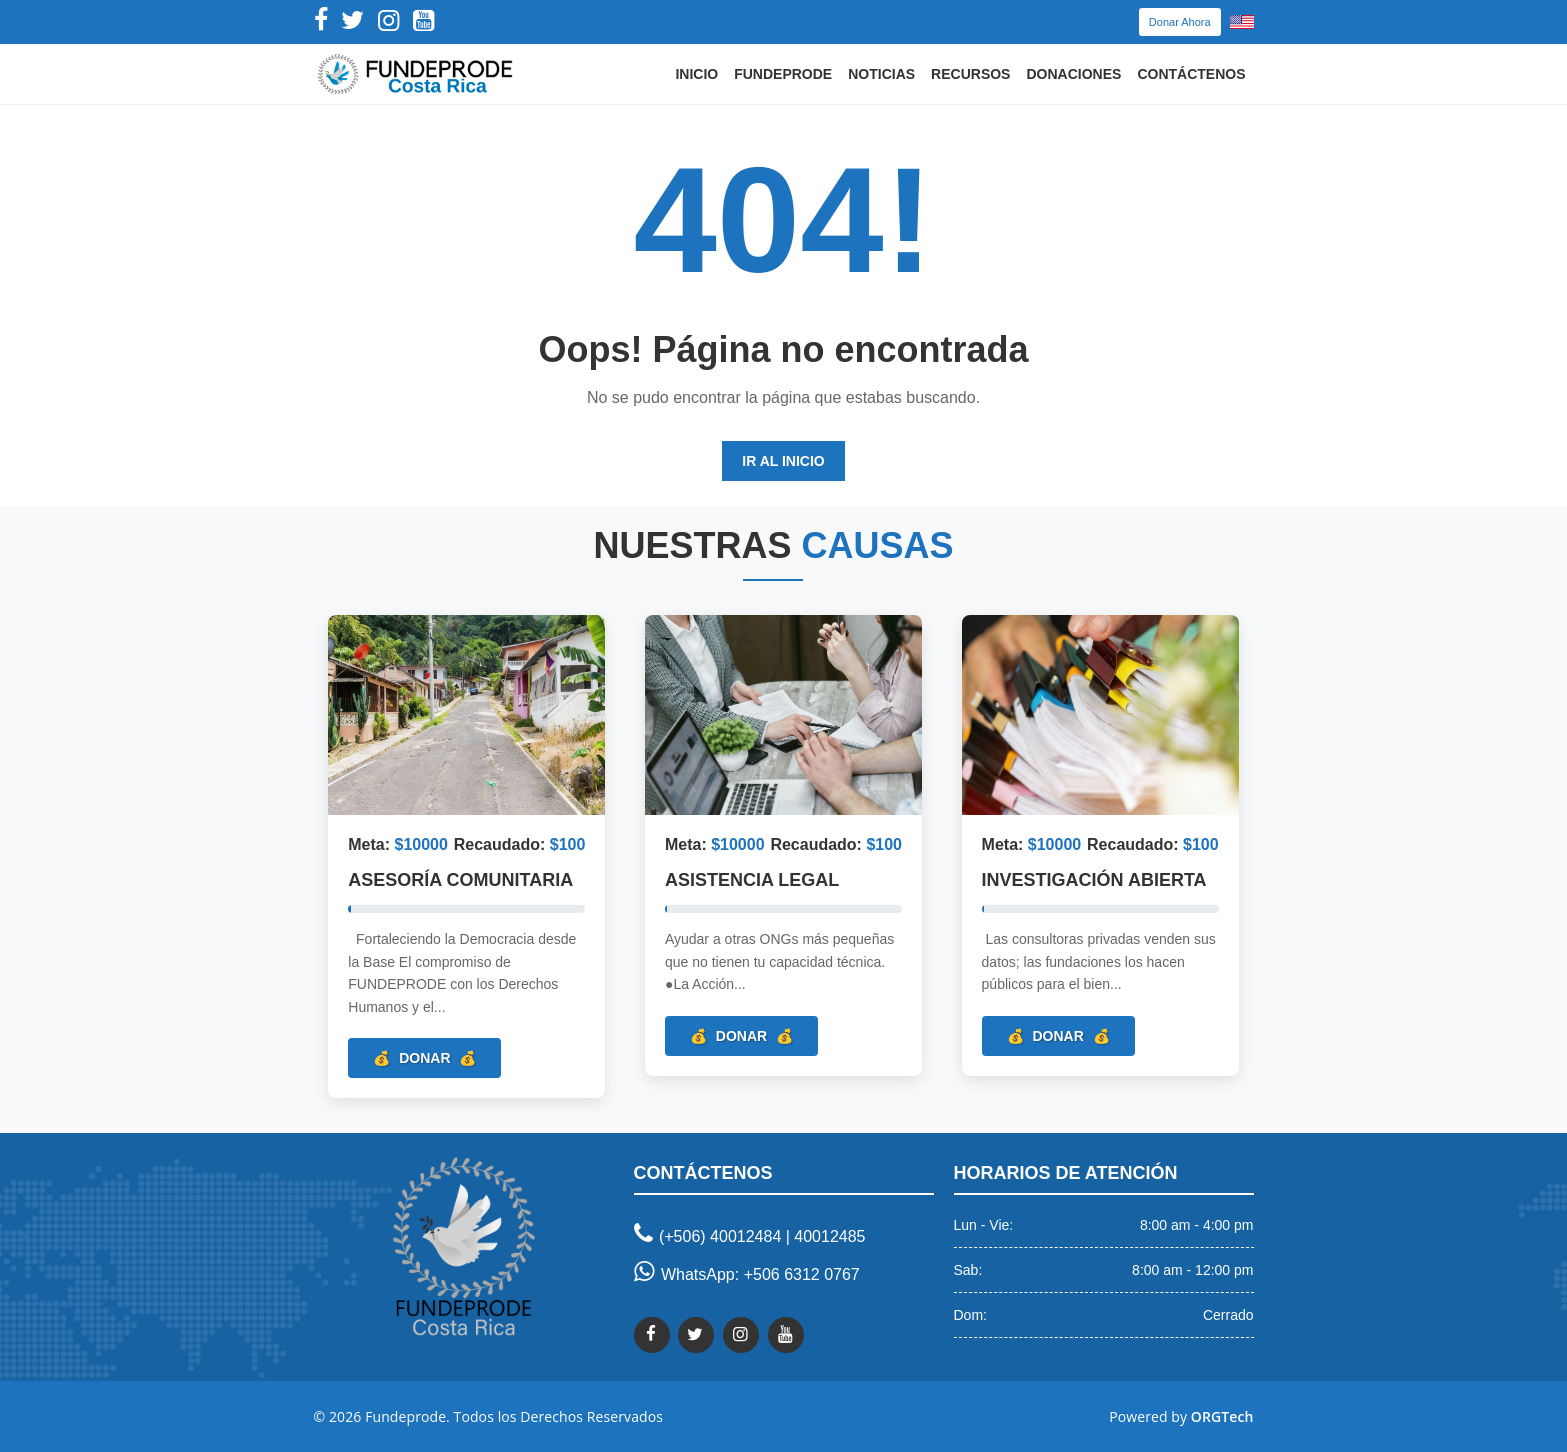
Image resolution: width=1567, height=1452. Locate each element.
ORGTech (1222, 1416)
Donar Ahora (1180, 22)
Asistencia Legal (752, 881)
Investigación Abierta (1094, 881)
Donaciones (1073, 74)
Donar (424, 1058)
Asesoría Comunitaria (460, 881)
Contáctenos (1191, 74)
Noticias (881, 74)
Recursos (970, 74)
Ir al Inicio (783, 461)
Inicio (696, 74)
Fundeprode (783, 74)
